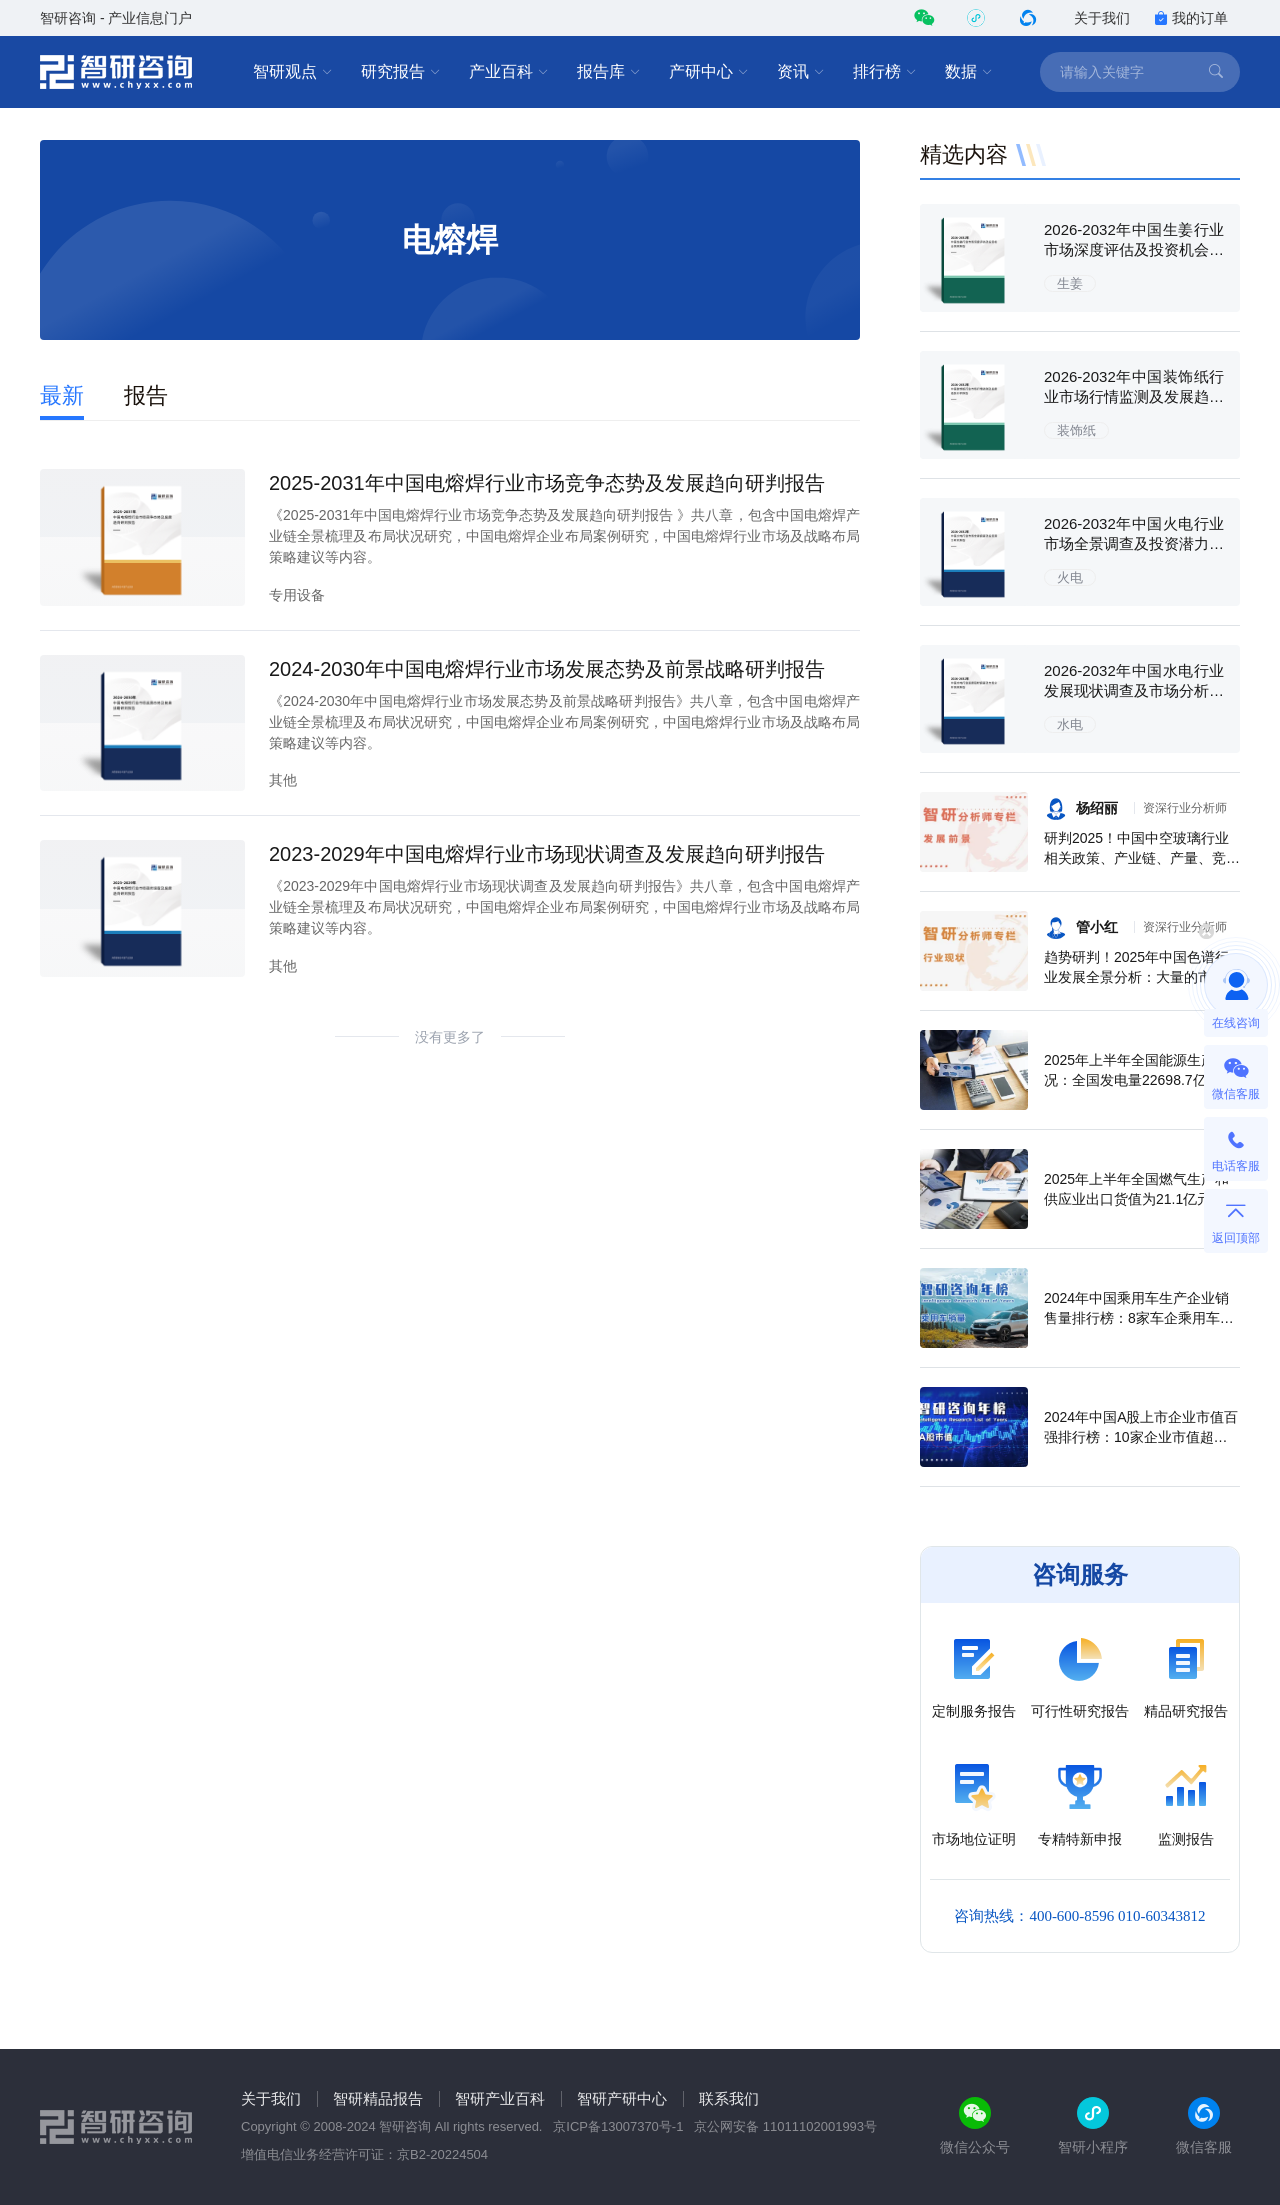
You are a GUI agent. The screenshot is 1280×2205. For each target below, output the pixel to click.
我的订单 (1191, 18)
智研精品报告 (378, 2098)
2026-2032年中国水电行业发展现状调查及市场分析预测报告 (1134, 690)
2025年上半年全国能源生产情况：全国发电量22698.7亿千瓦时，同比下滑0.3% (1139, 1080)
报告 (146, 395)
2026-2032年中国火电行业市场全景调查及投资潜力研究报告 (1134, 543)
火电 (1070, 577)
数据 (969, 72)
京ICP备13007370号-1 (618, 2126)
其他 (283, 780)
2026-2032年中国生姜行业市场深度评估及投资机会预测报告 (1134, 249)
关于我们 (1102, 18)
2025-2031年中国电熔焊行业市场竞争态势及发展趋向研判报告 (547, 483)
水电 (1070, 724)
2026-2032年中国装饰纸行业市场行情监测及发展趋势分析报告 (1134, 396)
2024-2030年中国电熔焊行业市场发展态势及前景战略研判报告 (547, 669)
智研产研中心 (622, 2098)
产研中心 (709, 72)
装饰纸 (1076, 430)
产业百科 (509, 72)
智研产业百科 (500, 2098)
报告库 (609, 72)
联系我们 (729, 2098)
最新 (62, 395)
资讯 (801, 72)
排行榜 (885, 72)
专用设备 (297, 595)
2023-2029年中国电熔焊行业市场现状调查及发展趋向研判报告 (547, 854)
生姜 (1070, 283)
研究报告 (401, 72)
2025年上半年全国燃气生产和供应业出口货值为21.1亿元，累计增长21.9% (1141, 1199)
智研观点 (293, 72)
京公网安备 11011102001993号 (785, 2126)
